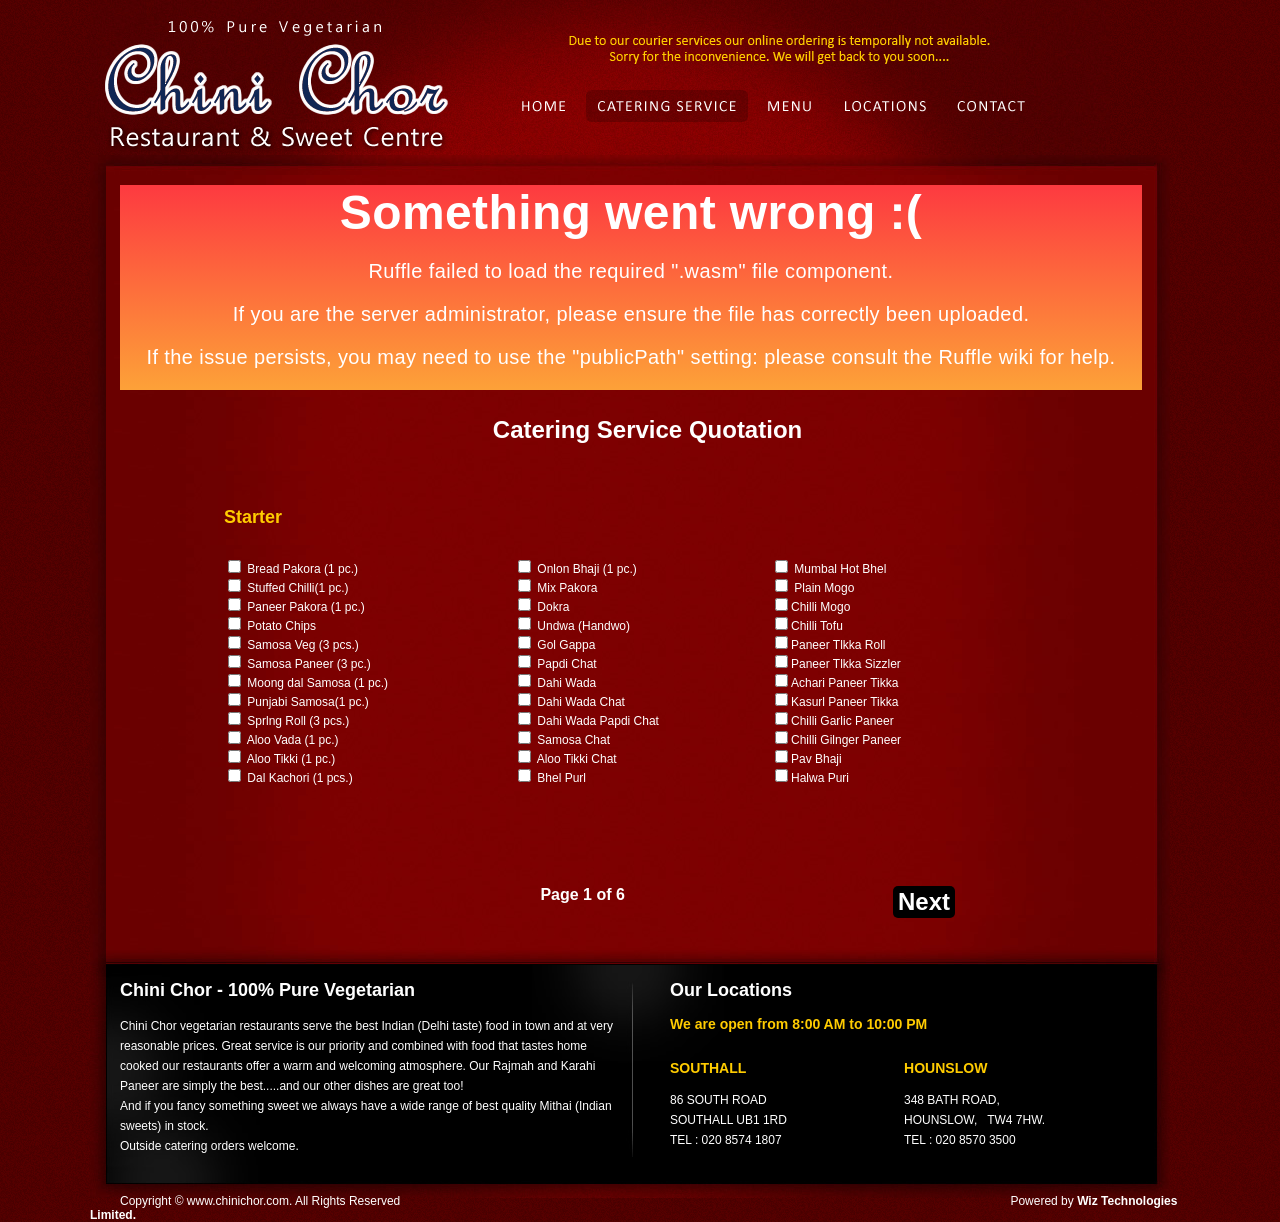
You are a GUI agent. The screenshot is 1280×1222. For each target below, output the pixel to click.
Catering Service (670, 106)
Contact (996, 106)
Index (540, 106)
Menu (794, 106)
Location (889, 106)
